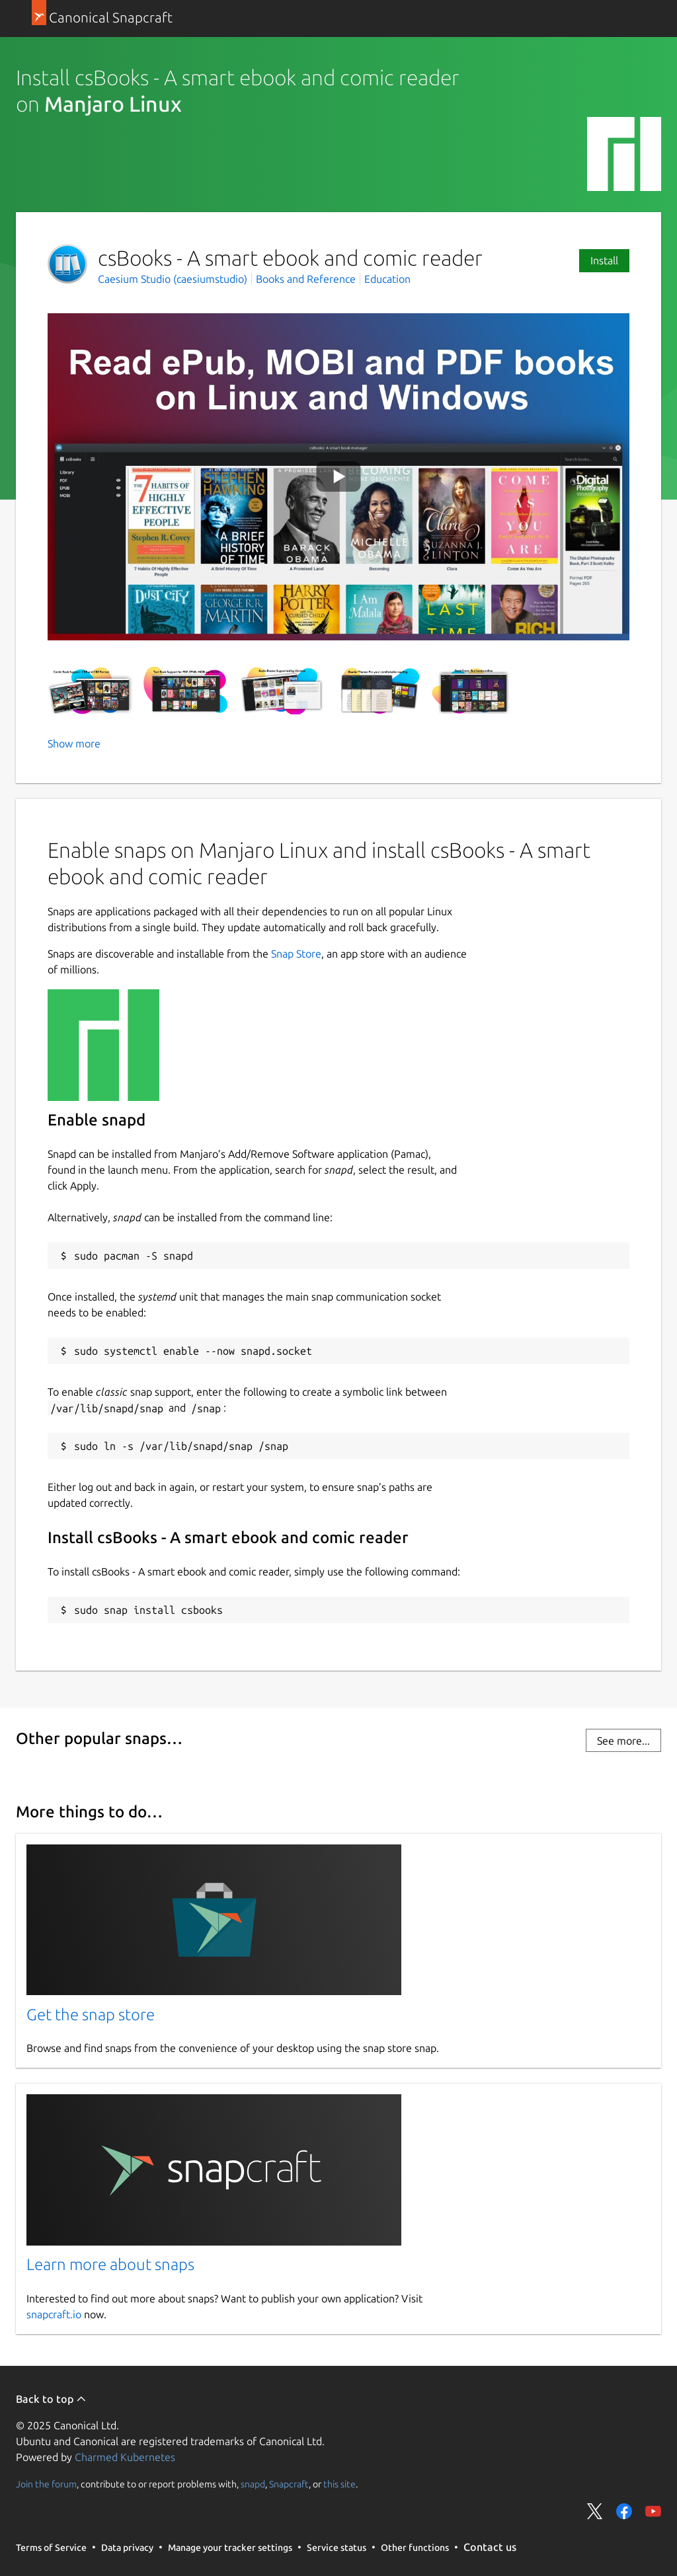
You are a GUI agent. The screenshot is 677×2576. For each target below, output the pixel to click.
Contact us (489, 2547)
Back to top (51, 2399)
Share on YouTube (653, 2511)
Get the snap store (90, 2015)
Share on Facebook (624, 2511)
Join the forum (46, 2484)
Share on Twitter (595, 2511)
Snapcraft (289, 2484)
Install (604, 260)
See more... (623, 1741)
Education (387, 279)
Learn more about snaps (110, 2264)
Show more (74, 743)
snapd (253, 2484)
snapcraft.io (53, 2314)
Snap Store (296, 954)
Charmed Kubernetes (125, 2457)
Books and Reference (306, 279)
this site (339, 2484)
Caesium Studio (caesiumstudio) (174, 279)
